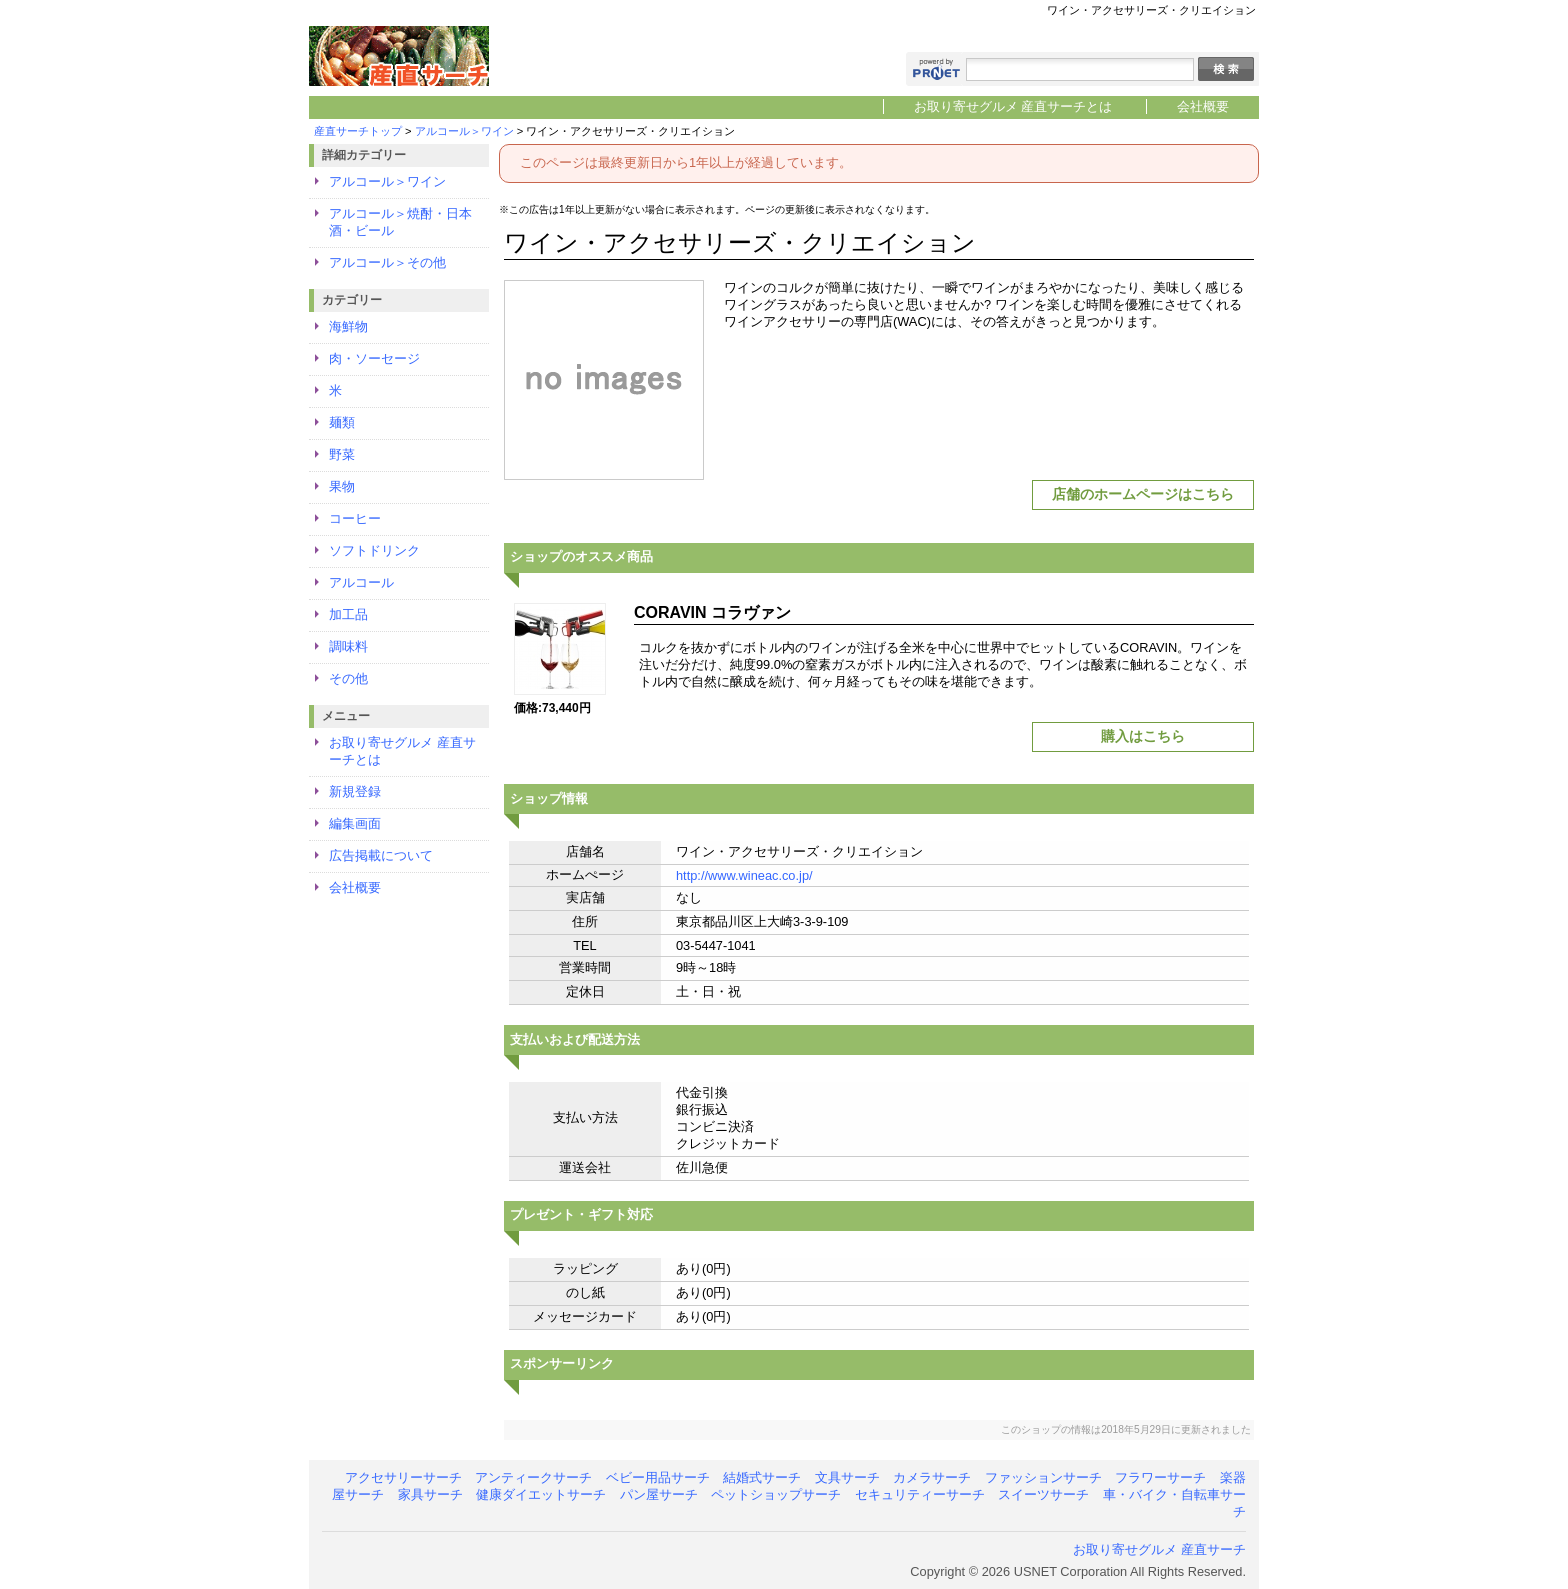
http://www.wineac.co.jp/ (744, 875)
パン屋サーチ (659, 1494)
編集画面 (355, 823)
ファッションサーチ (1043, 1477)
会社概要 (1203, 106)
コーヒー (355, 518)
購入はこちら (1143, 736)
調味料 (348, 646)
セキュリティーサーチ (920, 1494)
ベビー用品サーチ (658, 1477)
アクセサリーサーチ (403, 1477)
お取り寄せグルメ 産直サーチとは (1013, 106)
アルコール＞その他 (387, 262)
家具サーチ (430, 1494)
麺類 (342, 422)
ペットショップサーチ (776, 1494)
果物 (342, 486)
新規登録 (355, 791)
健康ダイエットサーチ (541, 1494)
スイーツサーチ (1043, 1494)
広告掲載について (381, 855)
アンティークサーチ (533, 1477)
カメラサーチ (932, 1477)
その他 (348, 678)
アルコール (361, 582)
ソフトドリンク (374, 550)
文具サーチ (847, 1477)
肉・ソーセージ (374, 358)
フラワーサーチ (1160, 1477)
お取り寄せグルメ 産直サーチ (1159, 1549)
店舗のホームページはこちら (1143, 494)
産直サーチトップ (358, 131)
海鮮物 (348, 326)
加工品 (348, 614)
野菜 (342, 454)
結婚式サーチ (762, 1477)
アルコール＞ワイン (464, 131)
